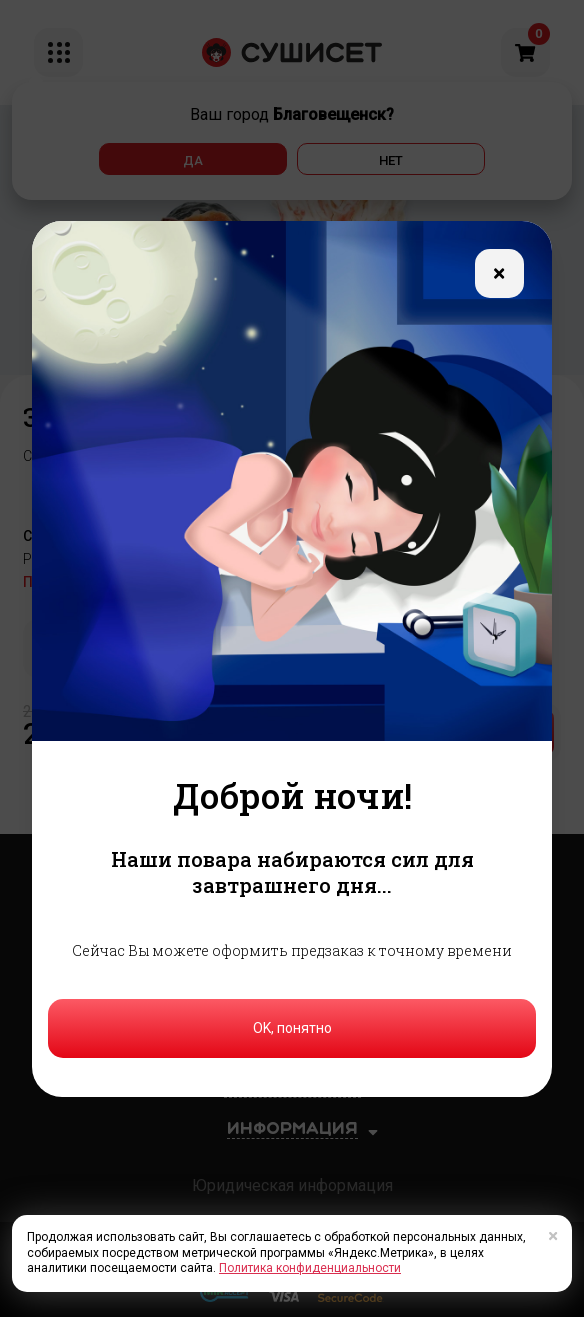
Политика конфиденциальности (310, 1268)
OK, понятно (292, 1028)
